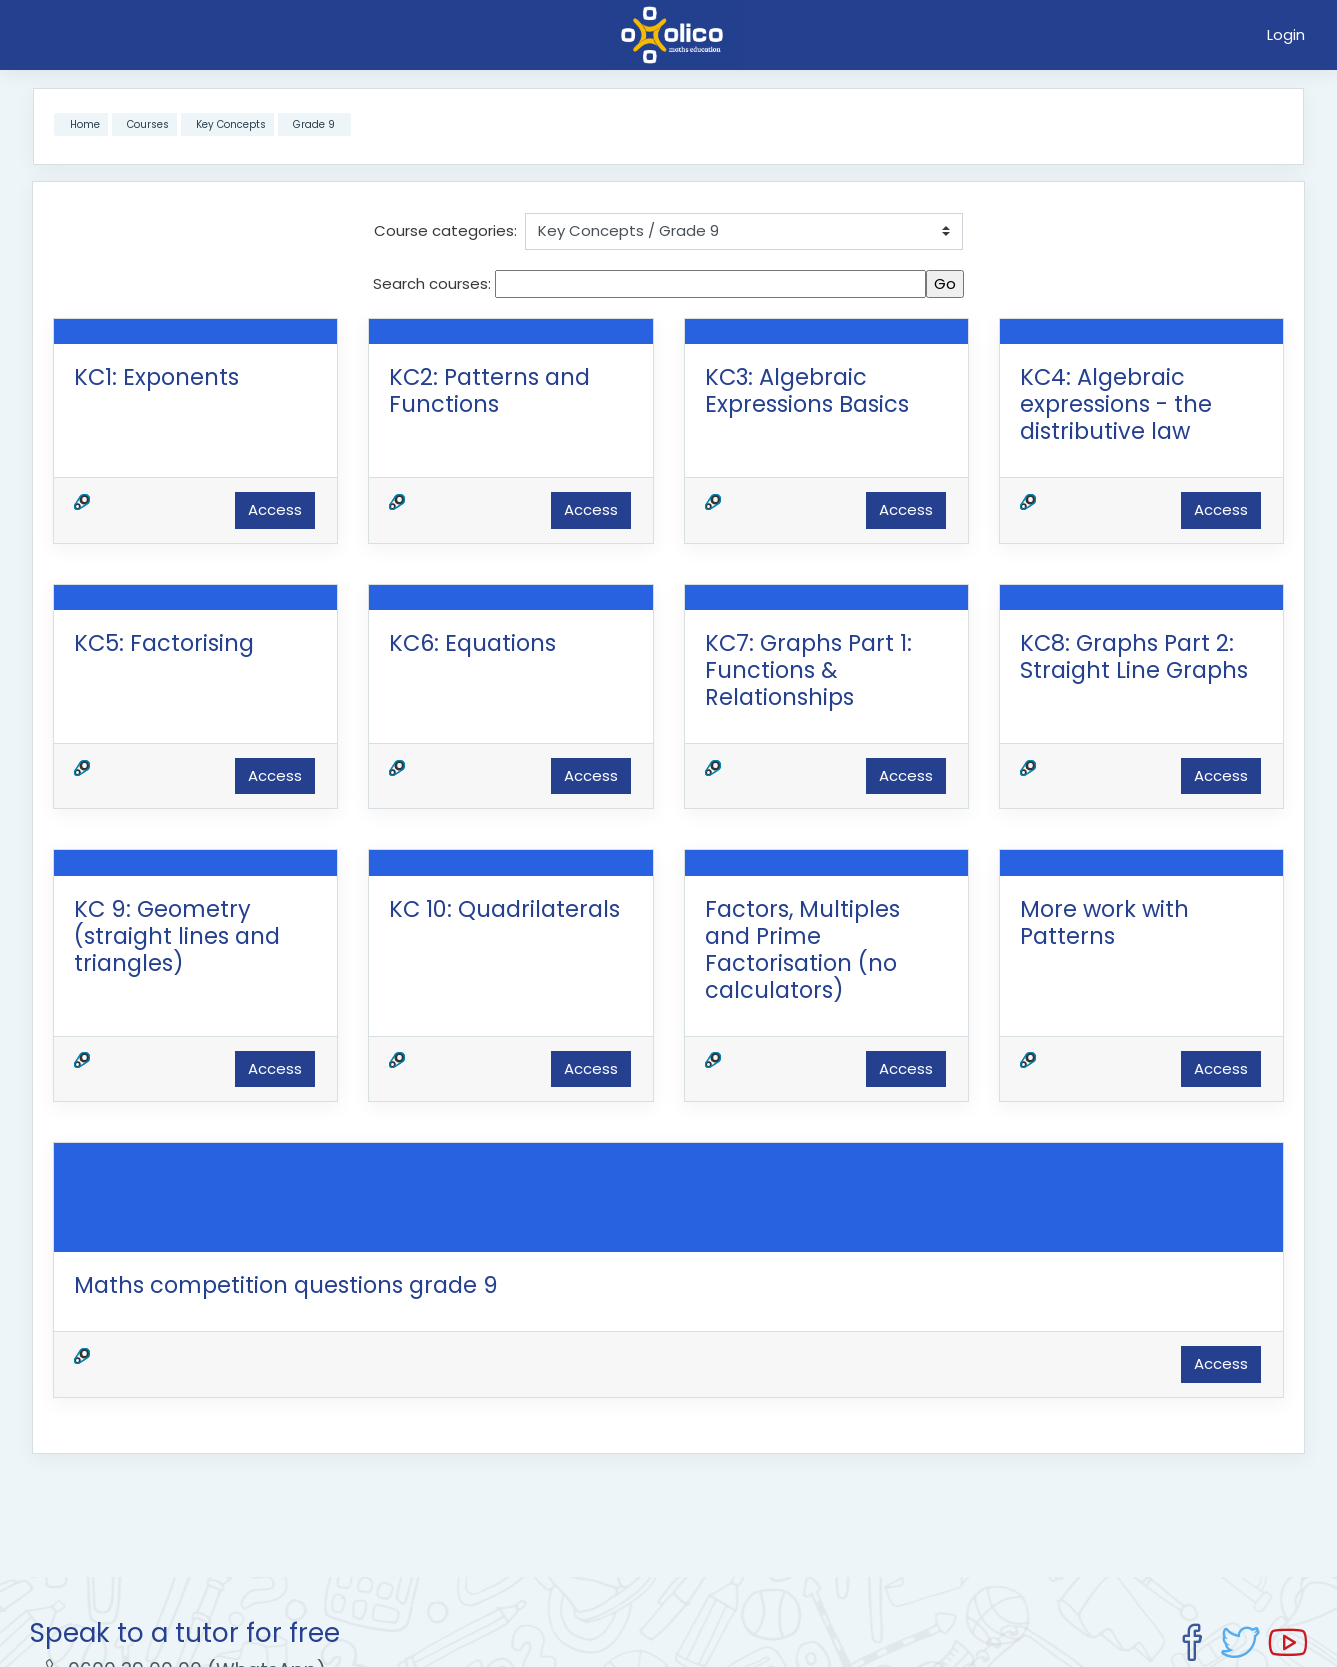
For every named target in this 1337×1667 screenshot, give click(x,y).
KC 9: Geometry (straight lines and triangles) (177, 936)
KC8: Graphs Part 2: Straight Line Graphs (1134, 656)
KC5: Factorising (164, 643)
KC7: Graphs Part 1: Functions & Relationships (808, 670)
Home (85, 124)
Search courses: (434, 283)
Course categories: (445, 230)
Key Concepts (231, 124)
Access (275, 509)
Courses (148, 124)
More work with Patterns (1104, 922)
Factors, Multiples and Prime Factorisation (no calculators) (802, 949)
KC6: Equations (472, 643)
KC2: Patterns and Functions (489, 390)
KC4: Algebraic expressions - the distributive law (1116, 404)
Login (1286, 34)
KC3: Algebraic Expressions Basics (807, 390)
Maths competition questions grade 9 (286, 1285)
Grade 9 (314, 124)
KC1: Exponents (156, 377)
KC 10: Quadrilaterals (504, 909)
